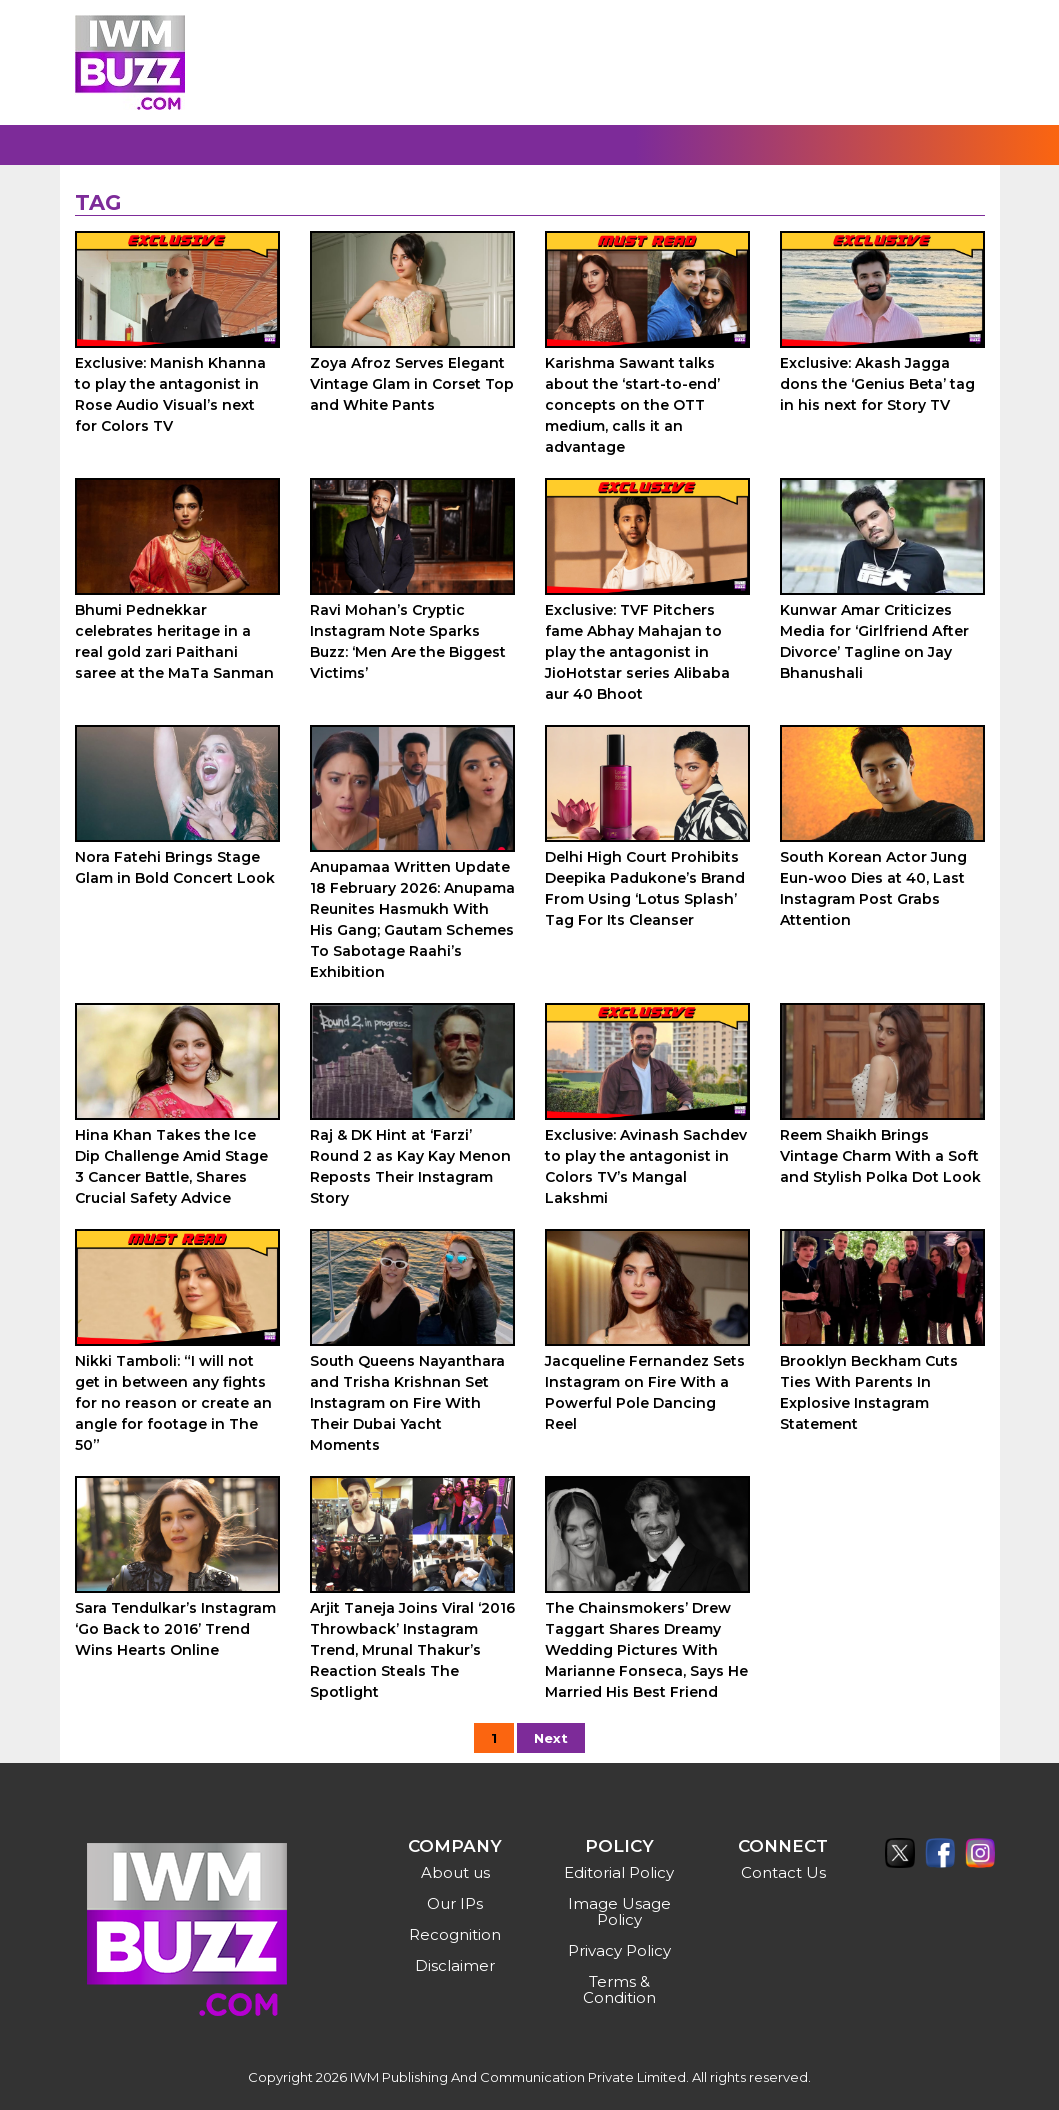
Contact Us (783, 1872)
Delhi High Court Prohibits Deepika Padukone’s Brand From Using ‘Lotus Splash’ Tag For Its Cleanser (645, 888)
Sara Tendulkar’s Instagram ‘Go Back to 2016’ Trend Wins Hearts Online (175, 1629)
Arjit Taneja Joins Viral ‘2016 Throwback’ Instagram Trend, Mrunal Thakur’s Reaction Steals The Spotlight (412, 1650)
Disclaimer (455, 1965)
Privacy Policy (619, 1950)
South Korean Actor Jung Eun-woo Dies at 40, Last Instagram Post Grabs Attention (873, 888)
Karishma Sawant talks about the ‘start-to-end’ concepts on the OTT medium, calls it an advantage (632, 405)
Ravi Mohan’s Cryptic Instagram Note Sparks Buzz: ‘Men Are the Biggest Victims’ (408, 641)
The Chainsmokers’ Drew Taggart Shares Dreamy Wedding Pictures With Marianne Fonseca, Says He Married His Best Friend (646, 1650)
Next (551, 1738)
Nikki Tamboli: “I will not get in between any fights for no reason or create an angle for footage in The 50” (173, 1403)
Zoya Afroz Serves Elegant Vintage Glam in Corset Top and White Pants (412, 384)
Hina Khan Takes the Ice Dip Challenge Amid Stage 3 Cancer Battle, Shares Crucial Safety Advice (171, 1166)
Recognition (455, 1934)
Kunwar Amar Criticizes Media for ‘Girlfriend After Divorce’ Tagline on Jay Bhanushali (874, 641)
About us (455, 1872)
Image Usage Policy (619, 1911)
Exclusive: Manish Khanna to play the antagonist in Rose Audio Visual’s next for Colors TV (170, 394)
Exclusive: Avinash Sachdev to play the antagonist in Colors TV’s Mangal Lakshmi (646, 1166)
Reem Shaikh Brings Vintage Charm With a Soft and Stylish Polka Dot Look (880, 1156)
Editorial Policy (619, 1872)
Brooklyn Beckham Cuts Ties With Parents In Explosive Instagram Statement (869, 1392)
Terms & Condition (619, 1989)
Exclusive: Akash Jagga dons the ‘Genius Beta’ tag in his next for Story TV (877, 384)
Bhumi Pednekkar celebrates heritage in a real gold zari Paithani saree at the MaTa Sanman (174, 641)
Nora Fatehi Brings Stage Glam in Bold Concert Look (175, 867)
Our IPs (455, 1903)
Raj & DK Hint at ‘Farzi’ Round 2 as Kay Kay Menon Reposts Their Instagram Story (410, 1166)
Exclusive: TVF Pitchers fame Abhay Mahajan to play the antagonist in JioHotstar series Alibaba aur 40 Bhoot (637, 652)
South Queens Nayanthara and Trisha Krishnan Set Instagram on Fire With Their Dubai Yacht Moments (407, 1403)
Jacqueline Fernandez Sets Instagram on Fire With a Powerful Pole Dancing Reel (645, 1392)
